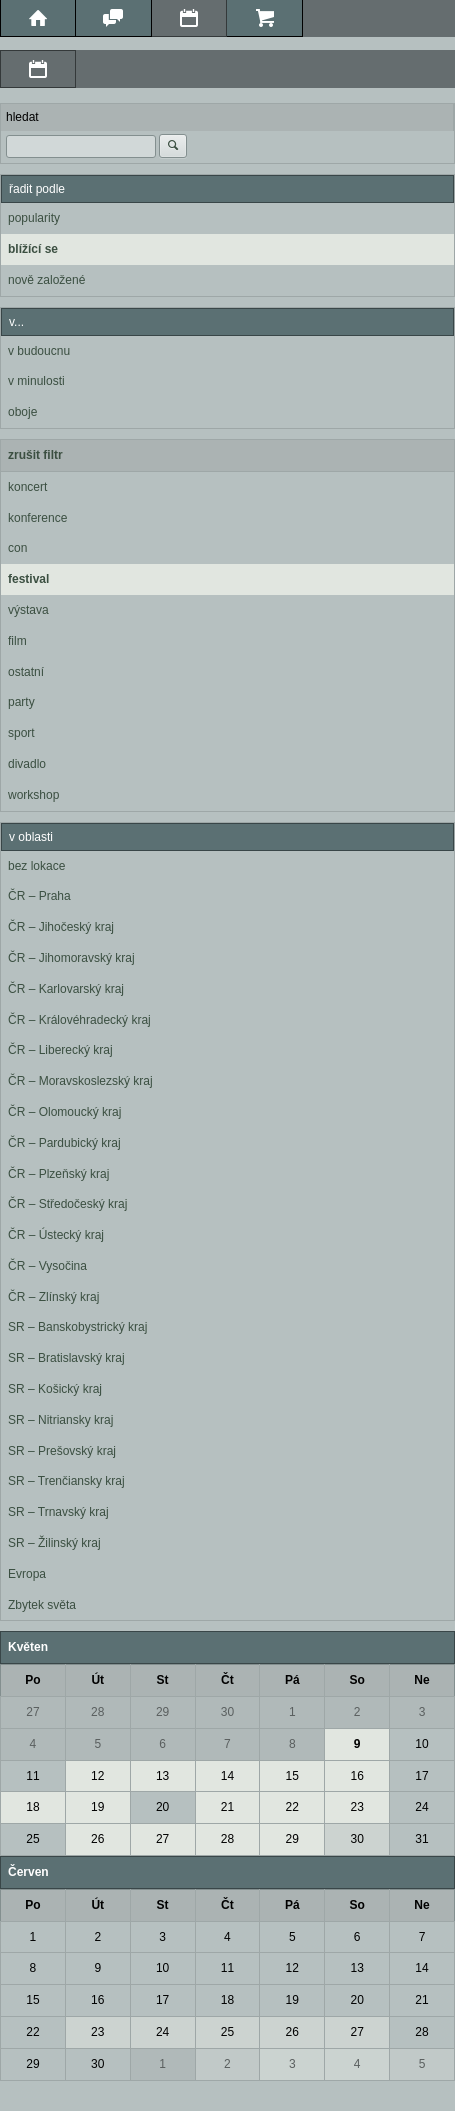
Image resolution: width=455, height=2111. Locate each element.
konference (37, 518)
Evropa (27, 1574)
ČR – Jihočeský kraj (61, 927)
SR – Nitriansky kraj (60, 1420)
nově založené (46, 280)
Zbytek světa (42, 1605)
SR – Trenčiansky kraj (66, 1481)
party (21, 702)
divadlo (27, 764)
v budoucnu (39, 351)
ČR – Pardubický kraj (64, 1143)
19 (97, 1807)
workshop (33, 795)
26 (97, 1839)
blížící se (33, 249)
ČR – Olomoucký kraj (64, 1112)
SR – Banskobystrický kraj (77, 1327)
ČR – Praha (39, 896)
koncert (27, 487)
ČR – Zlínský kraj (53, 1297)
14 (227, 1776)
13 (162, 1776)
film (17, 641)
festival (28, 579)
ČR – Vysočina (47, 1266)
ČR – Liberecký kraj (60, 1050)
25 (32, 1839)
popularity (34, 218)
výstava (28, 610)
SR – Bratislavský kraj (66, 1358)
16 (356, 1776)
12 (97, 1776)
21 (227, 1807)
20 (162, 1807)
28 (97, 1712)
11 (32, 1776)
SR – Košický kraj (55, 1389)
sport (21, 733)
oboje (22, 412)
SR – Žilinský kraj (54, 1543)
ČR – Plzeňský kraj (58, 1174)
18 (32, 1807)
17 (421, 1776)
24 (421, 1807)
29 (162, 1712)
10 (421, 1744)
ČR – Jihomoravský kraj (71, 958)
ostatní (26, 672)
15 (292, 1776)
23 (356, 1807)
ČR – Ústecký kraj (56, 1235)
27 (32, 1712)
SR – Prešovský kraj (62, 1451)
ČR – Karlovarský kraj (66, 989)
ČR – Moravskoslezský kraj (80, 1081)
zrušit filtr (35, 455)
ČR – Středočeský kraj (67, 1204)
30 (227, 1712)
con (17, 548)
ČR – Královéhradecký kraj (79, 1020)
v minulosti (36, 381)
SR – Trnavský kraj (58, 1512)
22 (292, 1807)
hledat (22, 117)
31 (421, 1839)
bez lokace (36, 866)
